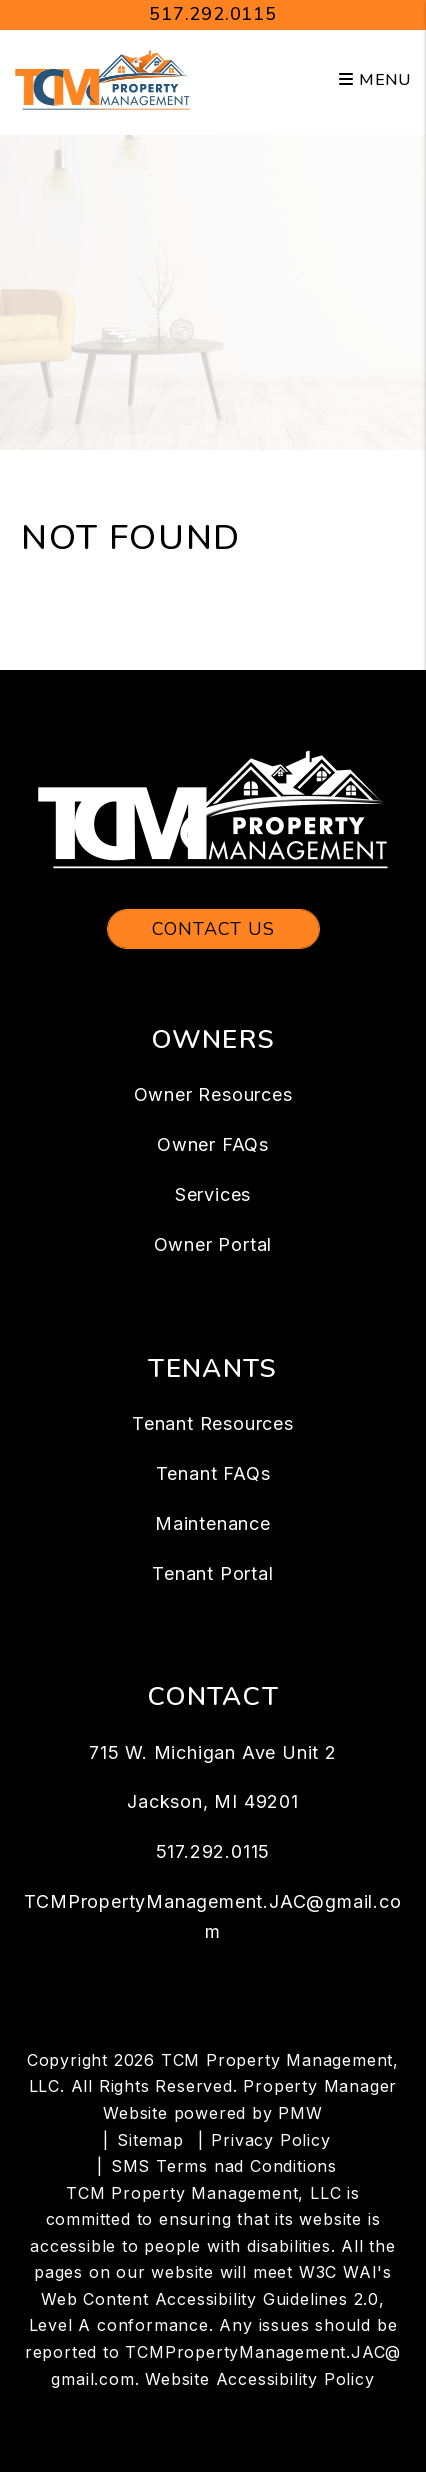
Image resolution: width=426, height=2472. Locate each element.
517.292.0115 (213, 14)
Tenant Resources (213, 1423)
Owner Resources (213, 1094)
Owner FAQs (213, 1144)
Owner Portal (213, 1244)
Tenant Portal (212, 1573)
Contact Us (213, 929)
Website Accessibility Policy (259, 2379)
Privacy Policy (270, 2140)
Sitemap (150, 2140)
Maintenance (213, 1523)
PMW (300, 2113)
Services (213, 1194)
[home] (102, 79)
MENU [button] (375, 80)
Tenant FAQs (213, 1473)
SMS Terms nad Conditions (224, 2166)
